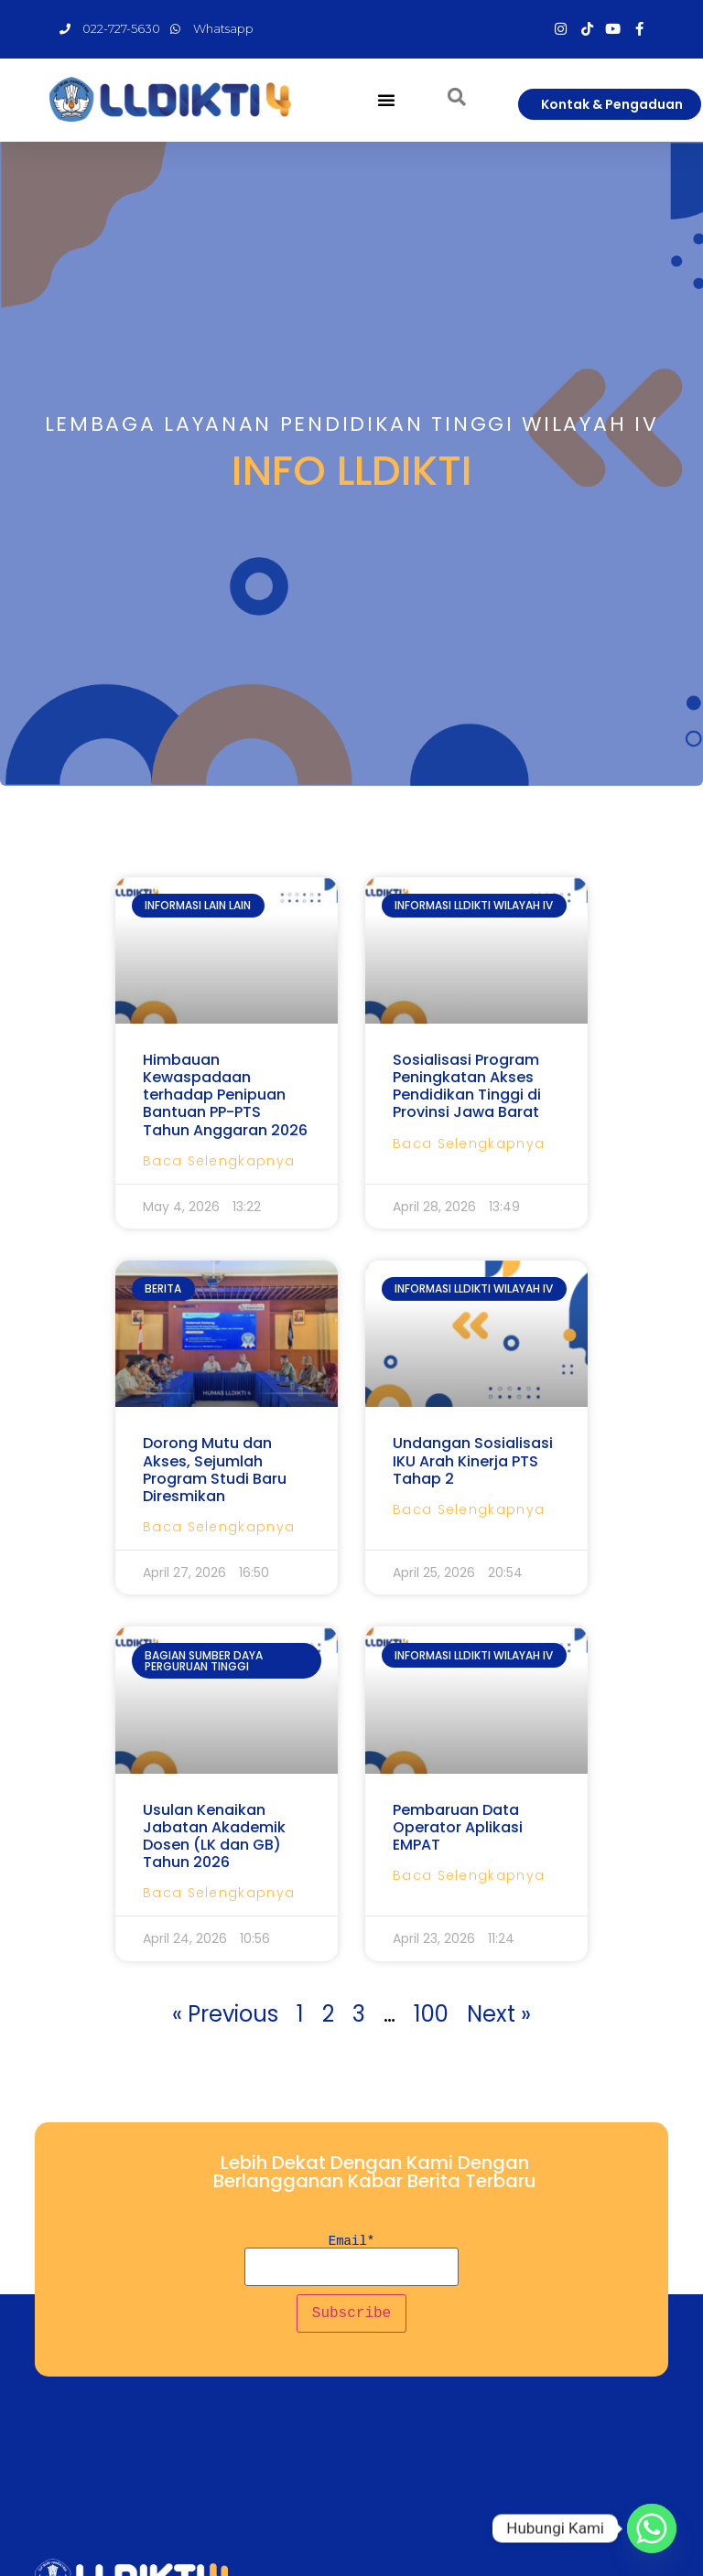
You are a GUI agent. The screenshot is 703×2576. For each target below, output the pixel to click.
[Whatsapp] (651, 2528)
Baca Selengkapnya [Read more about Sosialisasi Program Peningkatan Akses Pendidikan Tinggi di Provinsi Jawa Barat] (469, 1143)
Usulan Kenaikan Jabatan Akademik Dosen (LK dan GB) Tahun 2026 (214, 1836)
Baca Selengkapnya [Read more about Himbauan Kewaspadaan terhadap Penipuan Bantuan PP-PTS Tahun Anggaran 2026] (219, 1161)
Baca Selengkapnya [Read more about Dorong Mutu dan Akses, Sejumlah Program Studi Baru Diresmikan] (219, 1527)
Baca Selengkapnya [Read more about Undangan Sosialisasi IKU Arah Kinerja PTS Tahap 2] (469, 1509)
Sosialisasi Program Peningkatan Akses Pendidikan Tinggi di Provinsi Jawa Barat (467, 1086)
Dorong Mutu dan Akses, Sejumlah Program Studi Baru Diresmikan (215, 1470)
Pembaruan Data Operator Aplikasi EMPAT (458, 1827)
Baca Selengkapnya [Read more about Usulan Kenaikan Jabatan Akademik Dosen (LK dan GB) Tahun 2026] (219, 1893)
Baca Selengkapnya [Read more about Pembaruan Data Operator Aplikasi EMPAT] (469, 1875)
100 (431, 2014)
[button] (386, 99)
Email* (352, 2260)
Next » (499, 2014)
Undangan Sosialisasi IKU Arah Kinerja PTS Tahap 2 (473, 1460)
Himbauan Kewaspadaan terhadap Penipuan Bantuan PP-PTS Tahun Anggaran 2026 (225, 1095)
